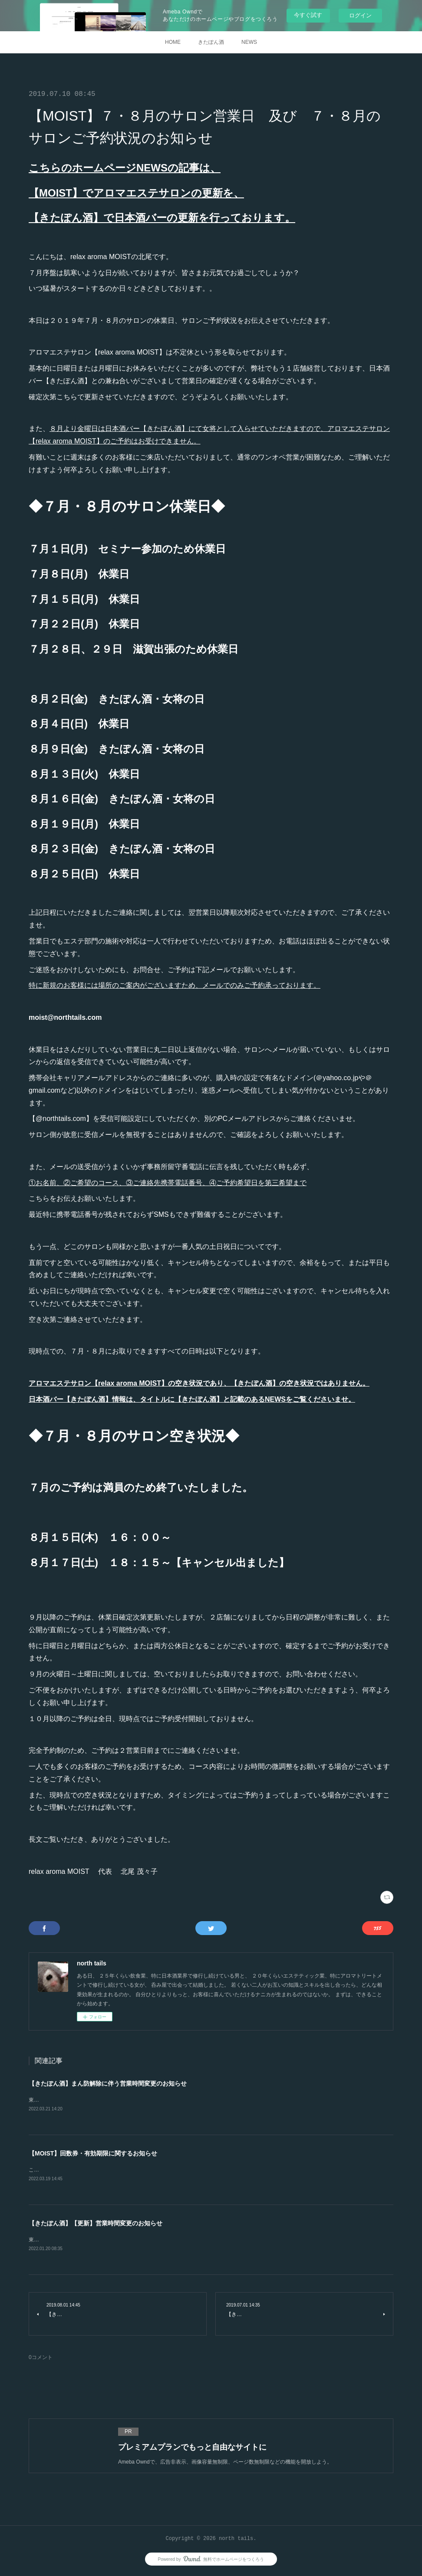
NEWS (249, 42)
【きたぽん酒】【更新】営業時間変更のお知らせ (95, 2224)
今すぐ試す (308, 15)
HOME (173, 42)
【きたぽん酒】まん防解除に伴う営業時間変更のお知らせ (108, 2083)
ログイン (360, 15)
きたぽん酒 (211, 42)
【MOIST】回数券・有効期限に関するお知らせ (93, 2154)
